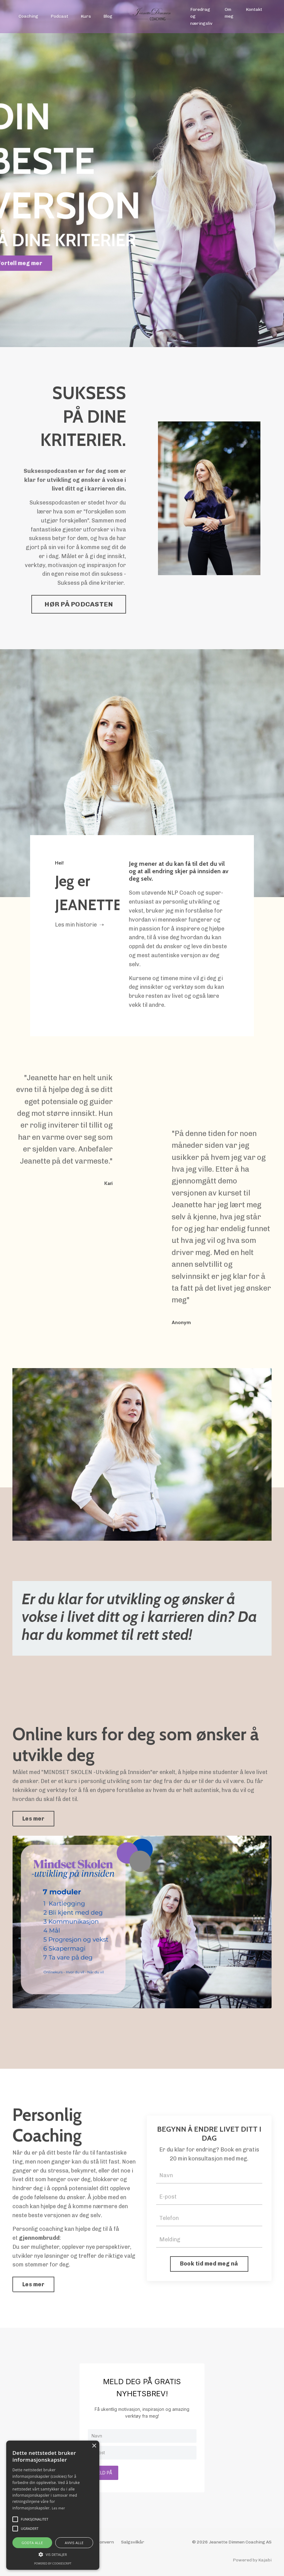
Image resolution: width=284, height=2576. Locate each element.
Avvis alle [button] (74, 2542)
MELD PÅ (103, 2472)
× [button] (94, 2446)
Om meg (229, 13)
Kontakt (254, 9)
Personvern (101, 2542)
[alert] (52, 2505)
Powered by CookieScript (52, 2563)
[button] (52, 2554)
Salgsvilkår (132, 2542)
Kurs (86, 16)
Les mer (58, 2508)
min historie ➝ (84, 924)
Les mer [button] (33, 1818)
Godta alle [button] (32, 2542)
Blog (107, 16)
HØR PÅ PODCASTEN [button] (78, 604)
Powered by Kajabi (252, 2560)
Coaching (28, 16)
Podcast (59, 16)
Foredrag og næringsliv (201, 16)
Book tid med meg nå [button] (209, 2263)
